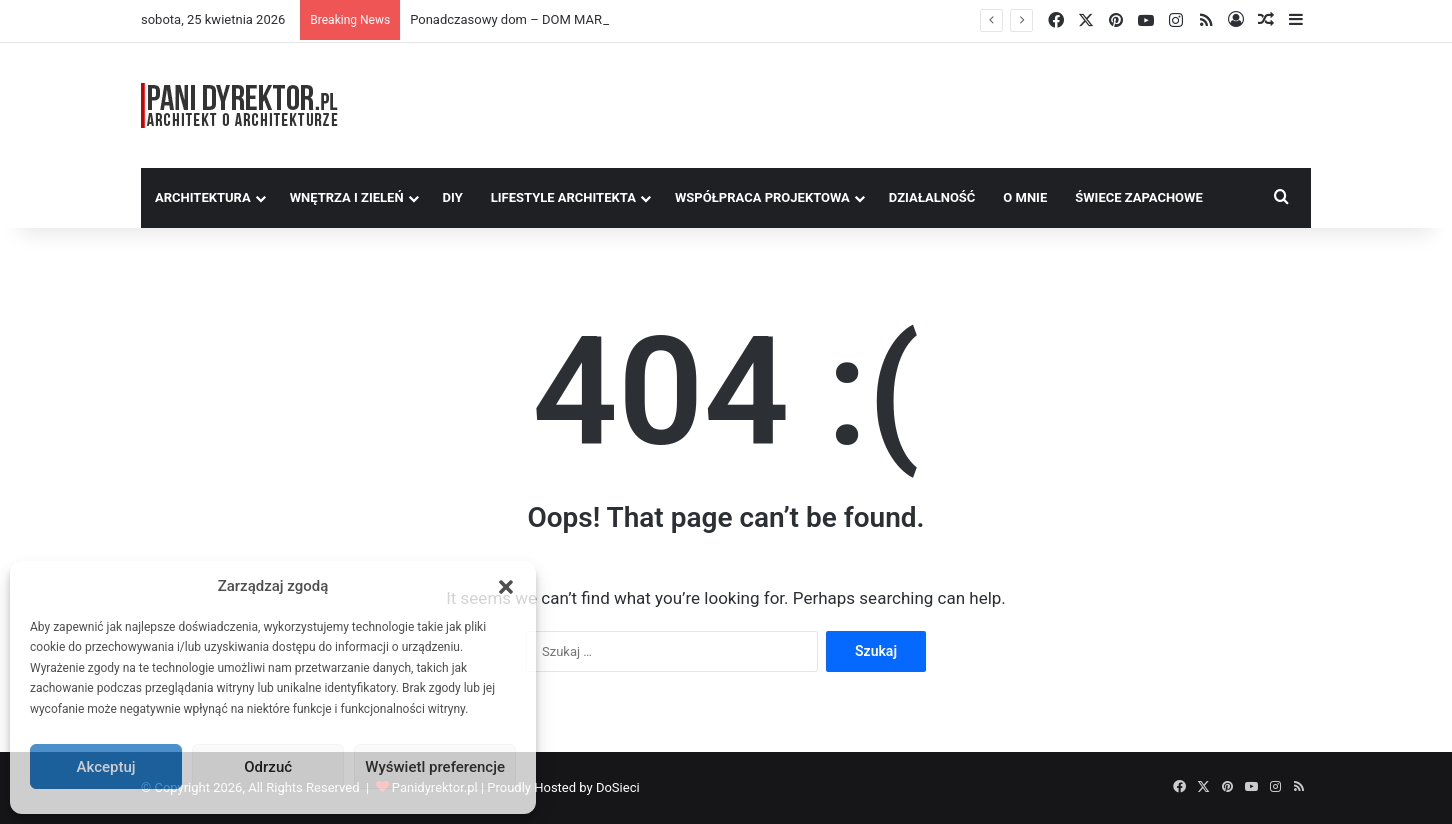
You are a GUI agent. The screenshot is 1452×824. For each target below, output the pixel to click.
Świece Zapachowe (1139, 197)
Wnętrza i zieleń (347, 197)
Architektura (203, 197)
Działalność (932, 197)
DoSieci (618, 787)
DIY (453, 197)
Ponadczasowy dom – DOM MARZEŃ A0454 (538, 19)
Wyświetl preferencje (435, 767)
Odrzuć (268, 767)
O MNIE (1025, 197)
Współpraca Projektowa (762, 197)
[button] (506, 587)
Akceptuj (106, 767)
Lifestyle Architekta (563, 197)
